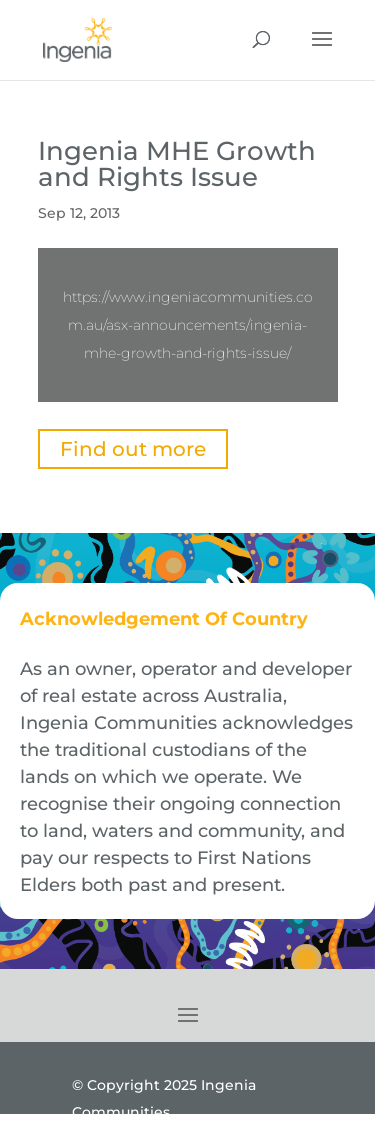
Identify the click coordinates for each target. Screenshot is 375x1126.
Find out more (133, 449)
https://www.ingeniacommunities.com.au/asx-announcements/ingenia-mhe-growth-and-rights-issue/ (188, 325)
